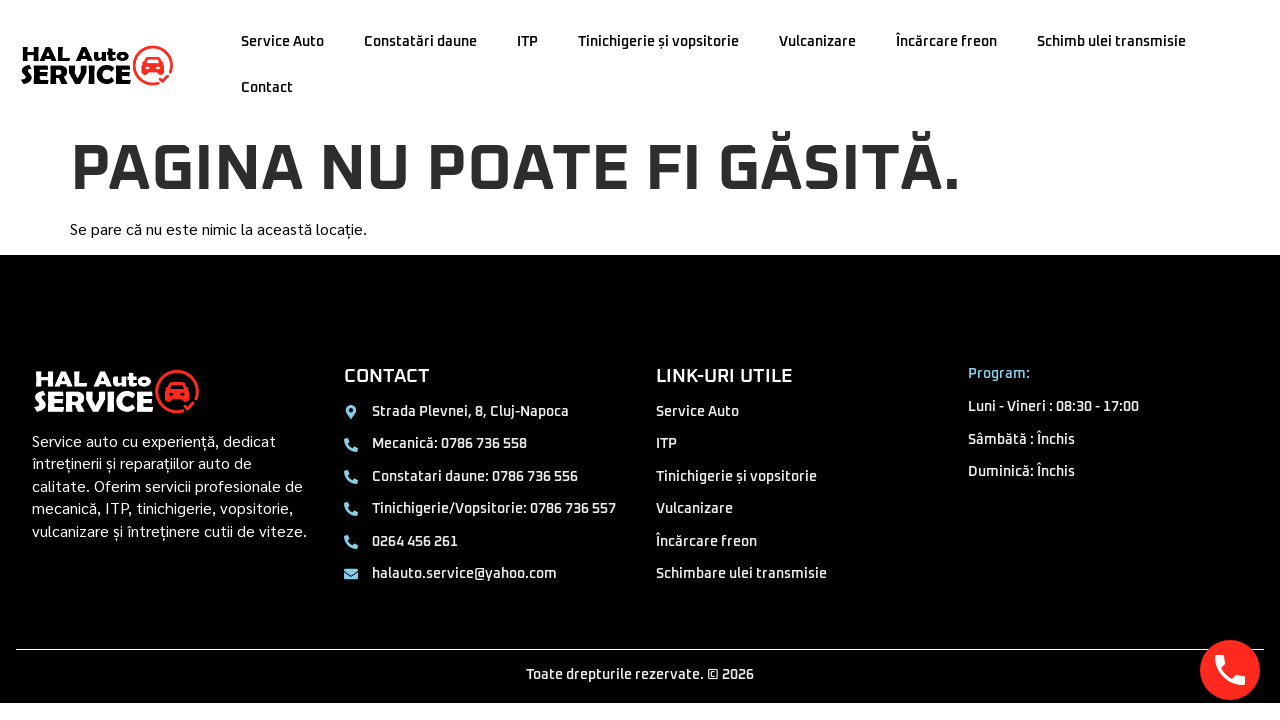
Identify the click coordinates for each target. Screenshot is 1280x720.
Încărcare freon (946, 42)
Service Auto (282, 42)
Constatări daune (420, 42)
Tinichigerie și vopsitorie (658, 42)
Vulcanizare (817, 42)
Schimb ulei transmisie (1111, 42)
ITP (527, 42)
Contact (267, 88)
